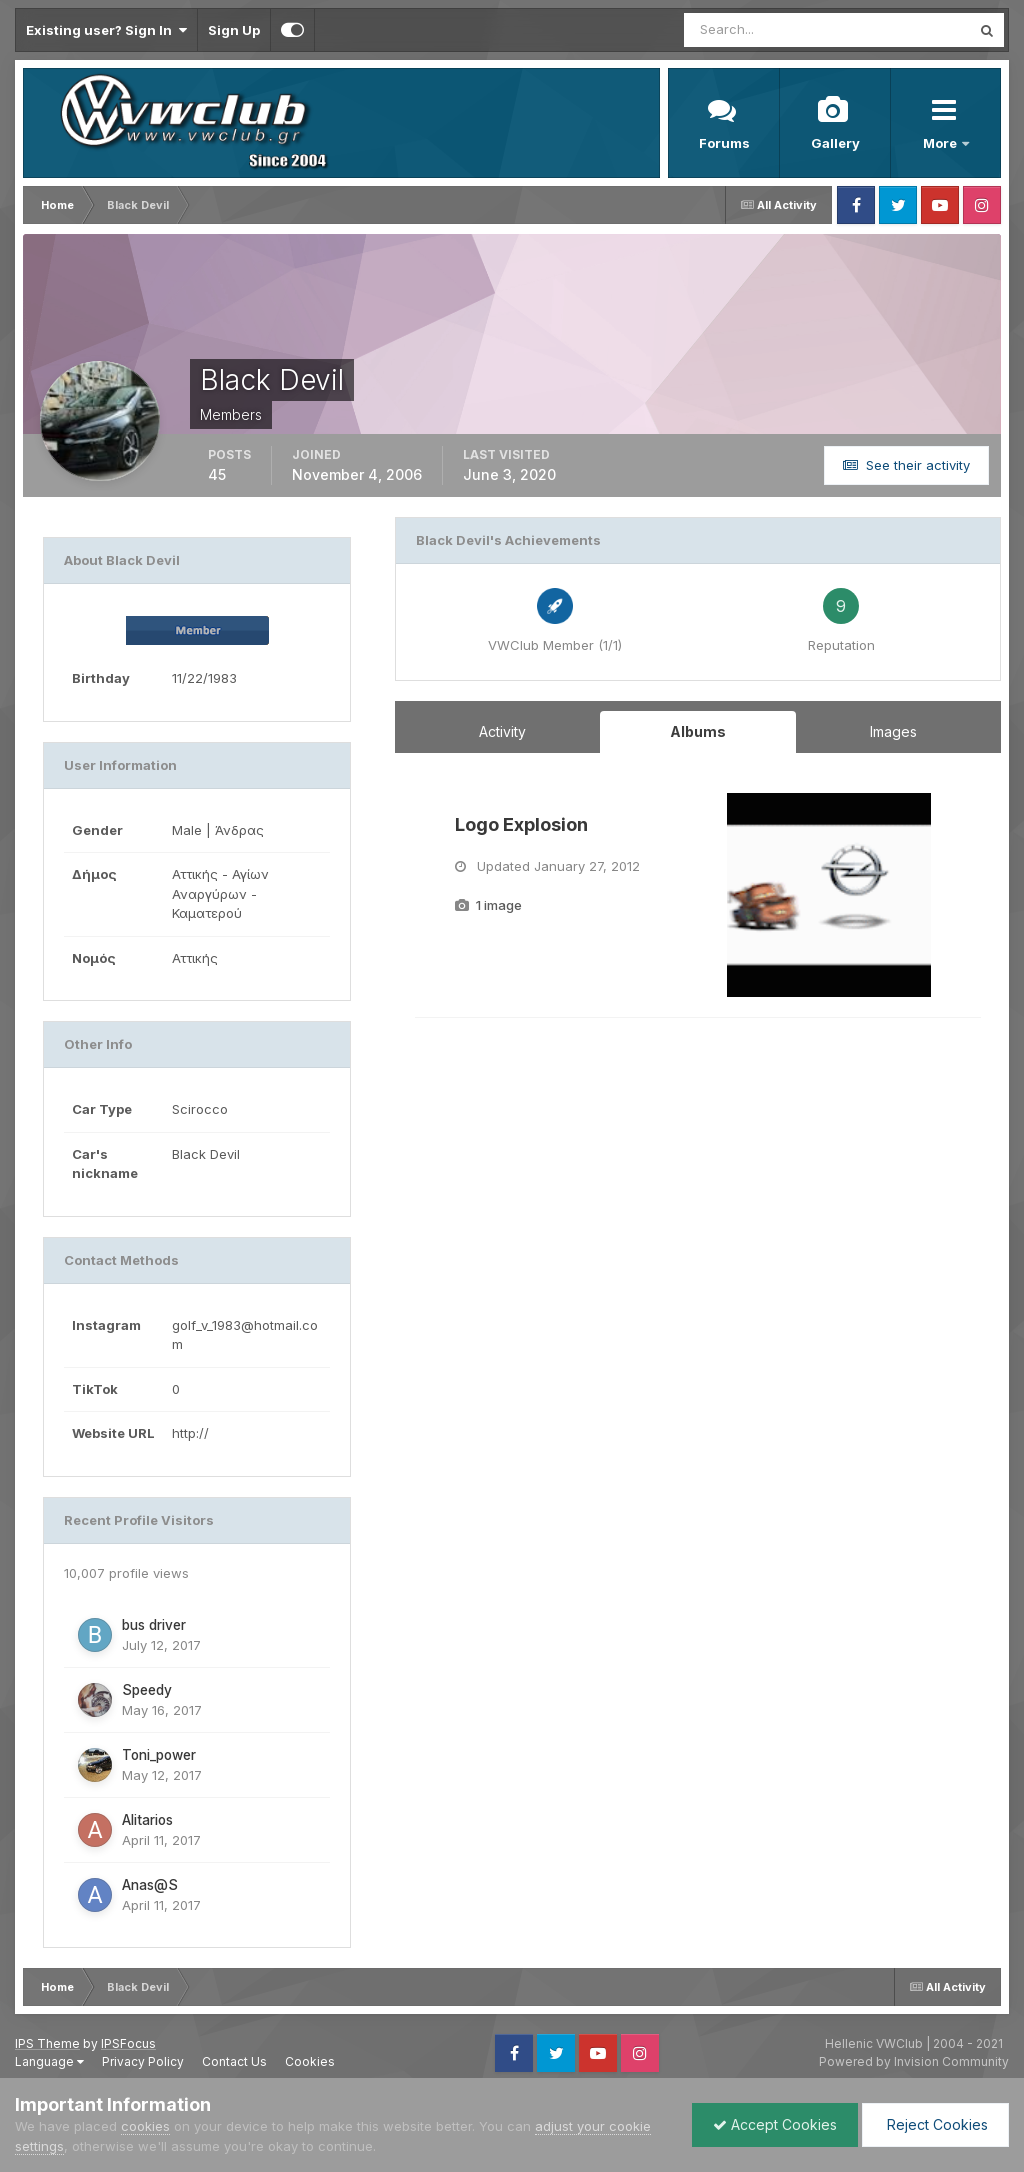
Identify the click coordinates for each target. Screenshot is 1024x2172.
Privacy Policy (143, 2061)
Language (49, 2061)
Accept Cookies (775, 2124)
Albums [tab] (698, 731)
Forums (724, 143)
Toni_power (159, 1755)
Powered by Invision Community (914, 2061)
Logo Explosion (521, 824)
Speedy (147, 1690)
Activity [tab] (502, 731)
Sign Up (234, 30)
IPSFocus (128, 2043)
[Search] (762, 30)
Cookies (310, 2061)
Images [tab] (893, 731)
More (941, 143)
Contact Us (234, 2061)
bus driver (154, 1625)
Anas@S (150, 1885)
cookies (145, 2126)
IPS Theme (47, 2043)
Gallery (835, 143)
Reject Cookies (935, 2124)
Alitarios (147, 1820)
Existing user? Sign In (106, 30)
